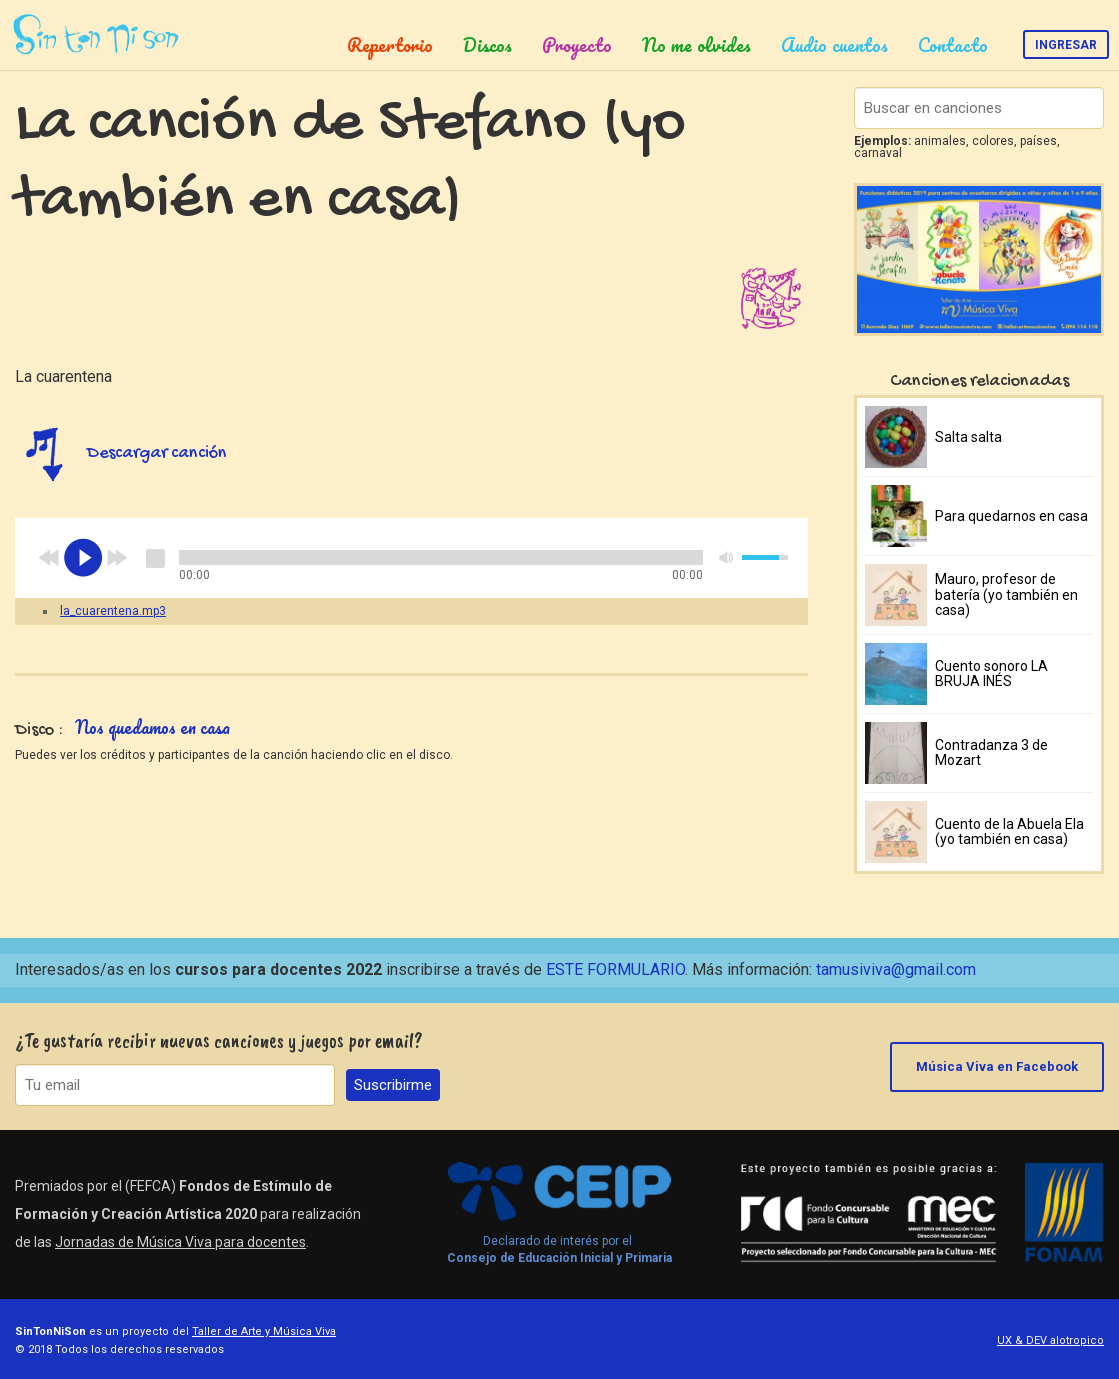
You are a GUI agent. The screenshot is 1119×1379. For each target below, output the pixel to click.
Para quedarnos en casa (1011, 516)
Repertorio (390, 45)
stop (155, 558)
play (83, 558)
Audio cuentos (834, 45)
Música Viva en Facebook (997, 1066)
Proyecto (577, 45)
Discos (487, 45)
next (117, 558)
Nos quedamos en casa (152, 727)
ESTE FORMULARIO (615, 969)
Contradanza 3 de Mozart (991, 752)
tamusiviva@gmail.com (896, 969)
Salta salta (968, 437)
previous (49, 558)
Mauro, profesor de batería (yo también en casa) (1006, 594)
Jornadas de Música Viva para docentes (180, 1242)
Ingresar (1066, 45)
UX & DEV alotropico (1050, 1340)
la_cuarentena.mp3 (113, 611)
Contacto (953, 45)
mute (727, 557)
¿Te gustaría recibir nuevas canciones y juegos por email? (219, 1040)
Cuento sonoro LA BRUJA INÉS (991, 673)
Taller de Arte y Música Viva (264, 1331)
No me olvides (696, 45)
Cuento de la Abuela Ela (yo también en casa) (1009, 831)
